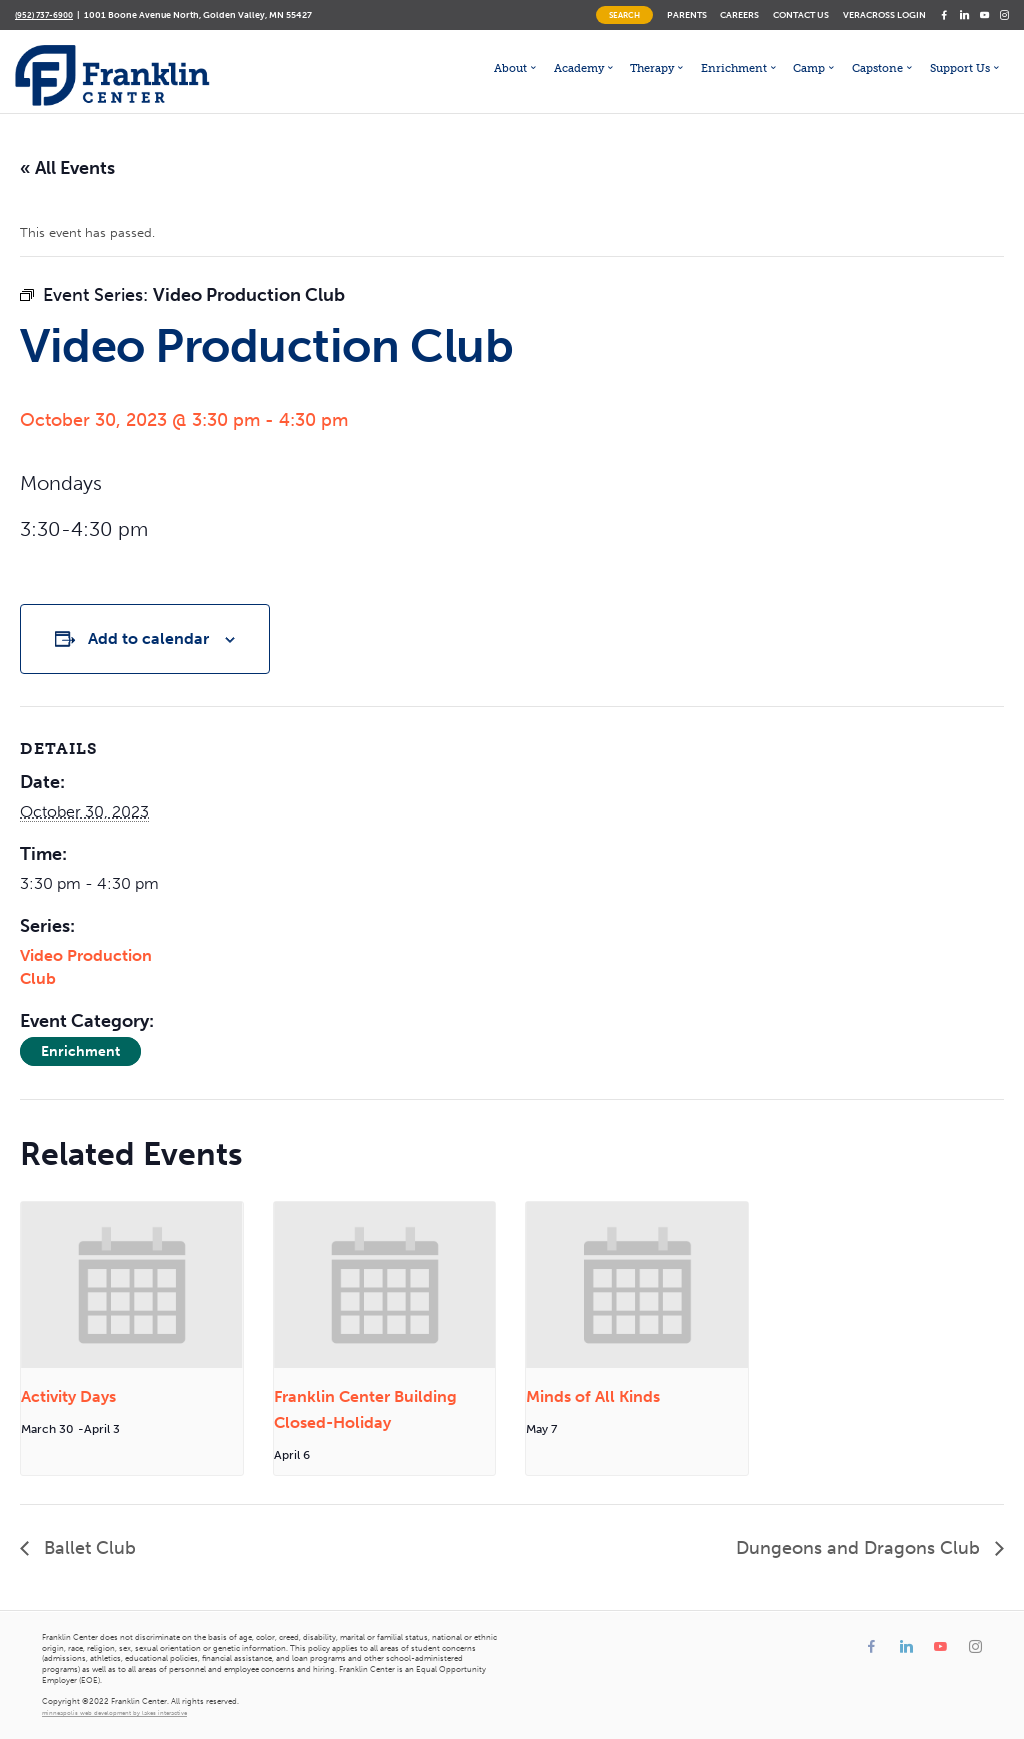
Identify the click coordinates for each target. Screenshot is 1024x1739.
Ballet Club (87, 1548)
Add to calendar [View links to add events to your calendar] (148, 638)
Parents (687, 14)
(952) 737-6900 (44, 15)
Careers (739, 14)
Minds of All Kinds (593, 1396)
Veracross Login (884, 14)
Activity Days (68, 1396)
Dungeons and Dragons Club (860, 1548)
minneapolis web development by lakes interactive (114, 1713)
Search (624, 15)
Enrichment (80, 1051)
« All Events (67, 168)
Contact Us (801, 14)
